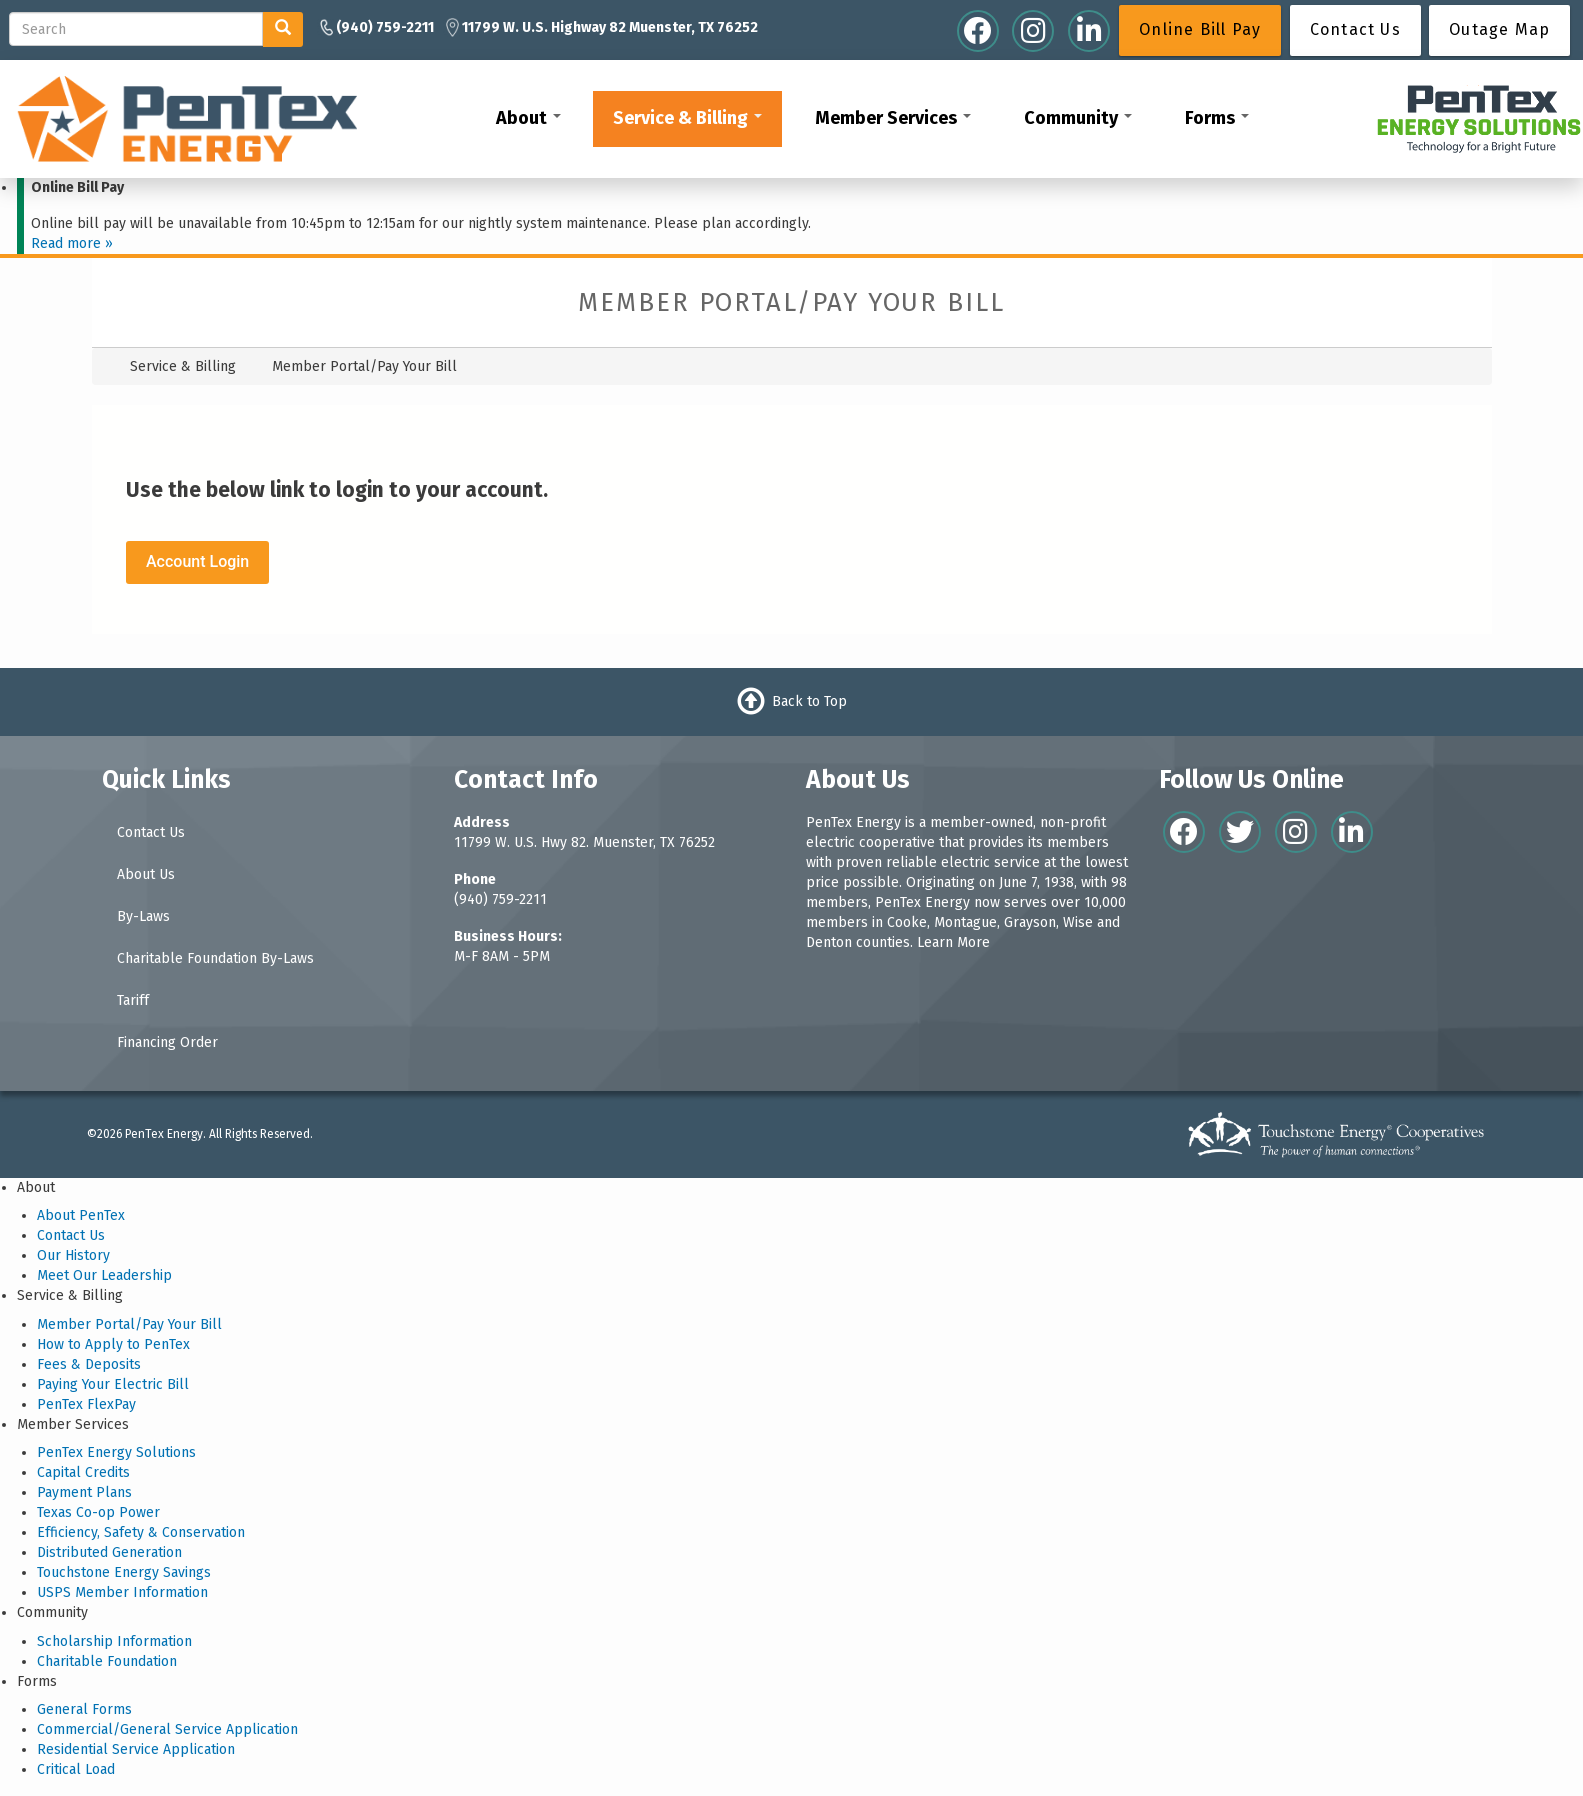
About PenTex (81, 1215)
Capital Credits (83, 1472)
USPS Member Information (122, 1592)
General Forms (84, 1709)
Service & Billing (687, 118)
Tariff (133, 1000)
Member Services (893, 118)
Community (1078, 118)
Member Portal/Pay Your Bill (129, 1324)
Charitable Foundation (107, 1661)
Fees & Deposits (89, 1364)
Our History (73, 1255)
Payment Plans (84, 1492)
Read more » (72, 243)
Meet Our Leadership (104, 1275)
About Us (146, 874)
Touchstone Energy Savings (124, 1572)
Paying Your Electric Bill (113, 1384)
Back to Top (809, 701)
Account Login (197, 561)
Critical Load (76, 1769)
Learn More (953, 942)
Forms (1217, 118)
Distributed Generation (109, 1552)
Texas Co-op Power (98, 1512)
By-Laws (143, 916)
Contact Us (151, 832)
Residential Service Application (136, 1749)
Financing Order (167, 1042)
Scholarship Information (114, 1641)
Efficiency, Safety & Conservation (141, 1532)
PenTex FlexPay (86, 1404)
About (528, 118)
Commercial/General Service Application (167, 1729)
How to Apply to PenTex (113, 1344)
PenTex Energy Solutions (116, 1452)
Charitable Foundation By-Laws (215, 958)
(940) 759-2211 (500, 899)
